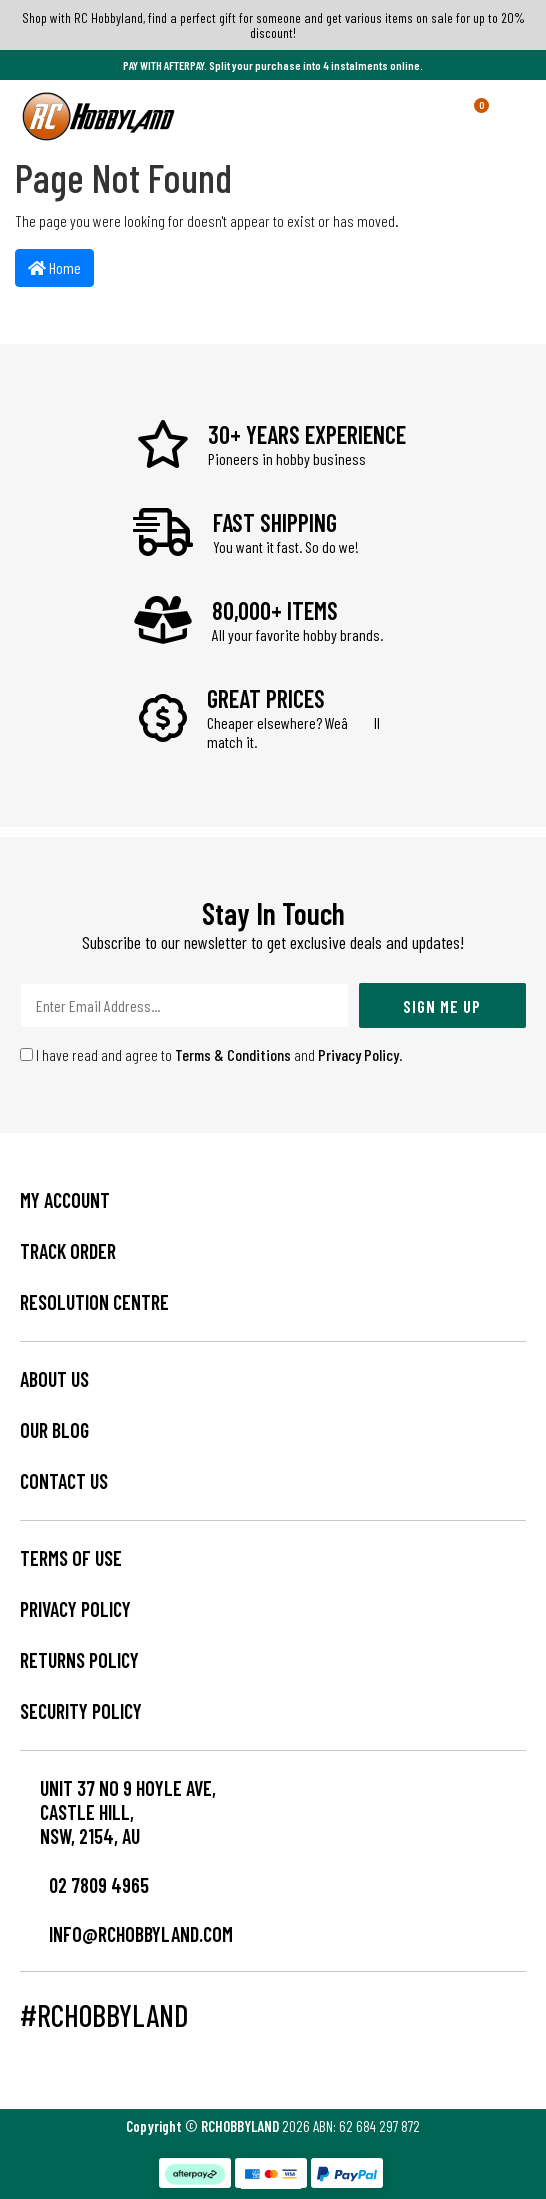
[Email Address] (184, 1005)
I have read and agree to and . (211, 1054)
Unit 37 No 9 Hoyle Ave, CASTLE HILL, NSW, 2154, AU (128, 1812)
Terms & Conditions (233, 1054)
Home (54, 267)
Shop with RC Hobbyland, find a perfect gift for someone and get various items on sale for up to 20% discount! (273, 25)
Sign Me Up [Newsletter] (442, 1006)
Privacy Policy (358, 1054)
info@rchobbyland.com (126, 1934)
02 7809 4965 (84, 1885)
